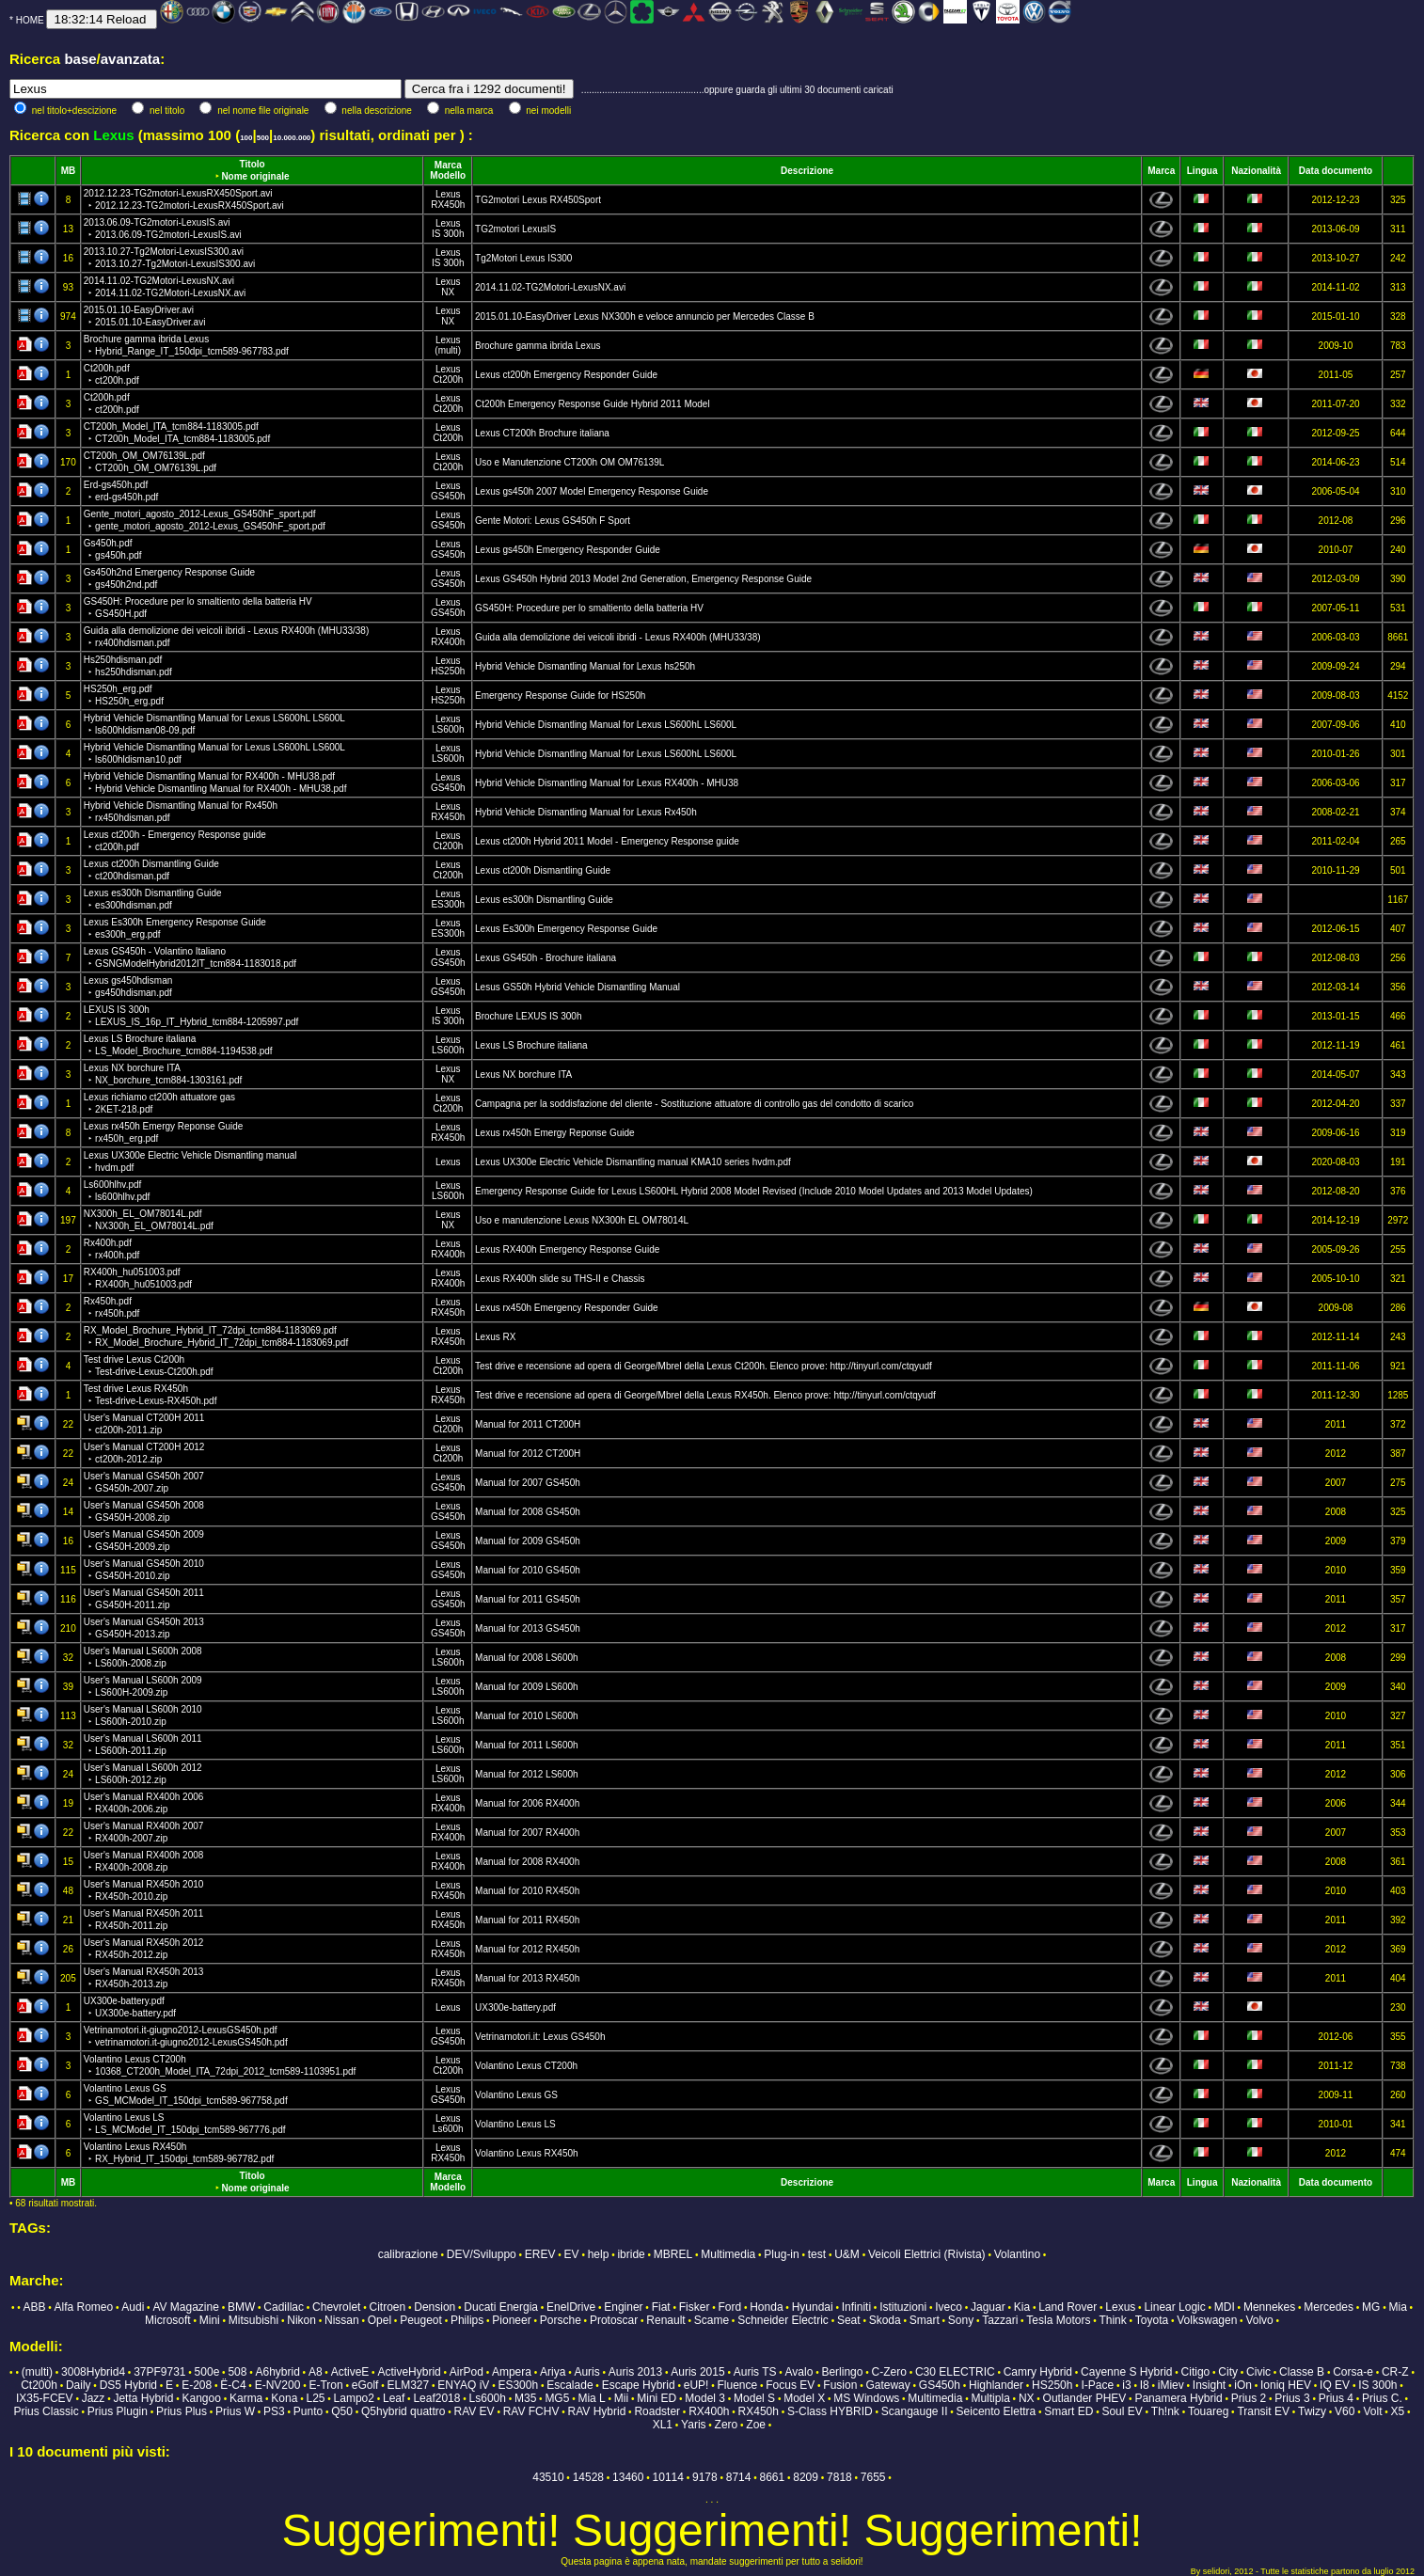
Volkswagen (1207, 2320)
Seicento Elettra (996, 2411)
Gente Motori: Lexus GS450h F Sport (552, 520)
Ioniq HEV (1285, 2385)
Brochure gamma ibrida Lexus (537, 345)
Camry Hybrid (1038, 2371)
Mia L (591, 2398)
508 (237, 2371)
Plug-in (781, 2254)
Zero (726, 2424)
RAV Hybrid (597, 2411)
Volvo (1259, 2320)
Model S (754, 2398)
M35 (525, 2398)
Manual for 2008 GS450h (527, 1512)
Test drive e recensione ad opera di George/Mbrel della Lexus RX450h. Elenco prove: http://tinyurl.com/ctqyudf (705, 1395)
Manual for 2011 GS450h (527, 1599)
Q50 (342, 2411)
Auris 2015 (697, 2371)
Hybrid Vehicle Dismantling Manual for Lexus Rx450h (586, 812)
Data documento (1335, 171)
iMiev (1171, 2385)
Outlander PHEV (1085, 2398)
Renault (665, 2320)
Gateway (887, 2385)
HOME (30, 20)
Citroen (387, 2307)
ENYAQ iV (463, 2385)
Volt (1373, 2411)
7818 (839, 2477)
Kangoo (201, 2398)
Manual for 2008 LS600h (526, 1657)
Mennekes (1269, 2307)
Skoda (885, 2320)
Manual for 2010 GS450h (527, 1570)
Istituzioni (902, 2307)
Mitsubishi (253, 2320)
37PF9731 (159, 2371)
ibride (630, 2254)
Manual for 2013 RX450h (527, 1978)
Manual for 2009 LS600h (526, 1687)
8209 (805, 2477)
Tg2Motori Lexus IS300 (523, 258)
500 (263, 138)
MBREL (673, 2254)
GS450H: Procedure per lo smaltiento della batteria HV (589, 608)
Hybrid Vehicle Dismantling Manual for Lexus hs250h (585, 666)
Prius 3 (1291, 2398)
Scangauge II (914, 2411)
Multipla (990, 2398)
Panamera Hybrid (1178, 2398)
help (598, 2254)
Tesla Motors (1058, 2320)
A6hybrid (277, 2371)
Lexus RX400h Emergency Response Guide (567, 1249)
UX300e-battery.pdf (515, 2007)
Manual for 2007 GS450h (527, 1483)
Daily (78, 2385)
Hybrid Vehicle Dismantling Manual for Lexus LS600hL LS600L (605, 724)
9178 (705, 2477)
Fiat (661, 2307)
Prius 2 (1248, 2398)
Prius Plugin (117, 2411)
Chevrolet (336, 2307)
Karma (245, 2398)
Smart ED (1068, 2411)
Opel (379, 2320)
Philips (467, 2320)
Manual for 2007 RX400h (527, 1832)
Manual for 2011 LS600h (526, 1745)
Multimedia (728, 2254)
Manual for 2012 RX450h (527, 1949)
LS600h (448, 729)
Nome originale (255, 176)
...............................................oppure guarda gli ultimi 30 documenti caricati (737, 90)
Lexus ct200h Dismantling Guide (542, 870)
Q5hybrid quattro (403, 2411)
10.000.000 (291, 138)
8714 (739, 2477)
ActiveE (350, 2371)
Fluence (737, 2385)
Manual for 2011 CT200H (527, 1424)
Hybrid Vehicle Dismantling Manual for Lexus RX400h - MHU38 (606, 783)
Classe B (1301, 2371)
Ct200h (448, 379)
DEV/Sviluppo (481, 2254)
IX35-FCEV (44, 2398)
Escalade (569, 2385)
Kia (1022, 2307)
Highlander (996, 2385)
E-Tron (325, 2385)
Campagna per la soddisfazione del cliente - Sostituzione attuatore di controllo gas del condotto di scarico (694, 1103)
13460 (627, 2477)
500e (207, 2371)
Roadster (657, 2411)
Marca (448, 165)
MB (68, 171)
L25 (315, 2398)
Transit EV (1263, 2411)
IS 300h (448, 234)
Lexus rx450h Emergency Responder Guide (566, 1308)
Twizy (1312, 2411)
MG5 (557, 2398)
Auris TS (755, 2371)
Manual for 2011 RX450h (527, 1920)
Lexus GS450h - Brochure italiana (545, 958)
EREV (540, 2254)
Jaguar (988, 2307)
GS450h (448, 496)
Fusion (840, 2385)
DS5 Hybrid (128, 2385)
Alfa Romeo (84, 2307)
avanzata (130, 59)
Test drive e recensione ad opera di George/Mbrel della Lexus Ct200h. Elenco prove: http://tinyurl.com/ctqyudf (703, 1366)
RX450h (448, 204)
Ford (729, 2307)
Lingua (1202, 171)
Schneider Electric (783, 2320)
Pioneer (511, 2320)
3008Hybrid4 (93, 2371)
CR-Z (1395, 2371)
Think (1112, 2320)
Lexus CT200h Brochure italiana (542, 433)
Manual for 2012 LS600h (526, 1774)
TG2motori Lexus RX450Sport (538, 200)
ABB (34, 2307)
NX (447, 292)
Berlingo (841, 2371)
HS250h (448, 671)
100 (246, 138)
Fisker (694, 2307)
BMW (241, 2307)
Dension (434, 2307)
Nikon (301, 2320)
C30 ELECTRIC (955, 2371)
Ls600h (448, 2129)
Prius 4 (1336, 2398)
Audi (132, 2307)
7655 (873, 2477)
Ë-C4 (232, 2385)
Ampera (511, 2371)
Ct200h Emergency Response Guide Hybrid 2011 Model (592, 404)
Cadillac (283, 2307)
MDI (1224, 2307)
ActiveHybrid (408, 2371)
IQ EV (1335, 2385)
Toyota (1151, 2320)
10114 (668, 2477)
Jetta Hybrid (143, 2398)
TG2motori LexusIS (515, 229)
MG (1371, 2307)
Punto (308, 2411)
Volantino (1017, 2254)
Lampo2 (354, 2398)
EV (571, 2254)
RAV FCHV (531, 2411)
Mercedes (1328, 2307)
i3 (1126, 2385)
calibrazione (408, 2254)
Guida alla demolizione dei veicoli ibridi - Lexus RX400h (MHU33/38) (617, 637)
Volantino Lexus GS (516, 2095)
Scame (711, 2320)
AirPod (466, 2371)
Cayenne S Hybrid (1126, 2371)
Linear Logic (1174, 2307)
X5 (1398, 2411)
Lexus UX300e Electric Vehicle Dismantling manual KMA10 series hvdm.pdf (633, 1162)
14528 (588, 2477)
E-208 (197, 2385)
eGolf (365, 2385)
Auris (586, 2371)
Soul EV (1121, 2411)
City (1228, 2371)
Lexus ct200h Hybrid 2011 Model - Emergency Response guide (607, 841)
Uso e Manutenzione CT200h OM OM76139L (569, 462)
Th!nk (1165, 2411)
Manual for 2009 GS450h (527, 1541)
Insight (1209, 2385)
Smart (925, 2320)
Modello (448, 175)
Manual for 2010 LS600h (526, 1716)
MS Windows (866, 2398)
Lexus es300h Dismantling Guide (544, 899)
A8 (316, 2371)
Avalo (799, 2371)
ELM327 (408, 2385)
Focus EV (790, 2385)
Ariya (552, 2371)
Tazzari (1000, 2320)
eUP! (696, 2385)
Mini (209, 2320)
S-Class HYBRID (830, 2411)
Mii (621, 2398)
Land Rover (1067, 2307)
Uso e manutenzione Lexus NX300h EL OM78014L (581, 1220)
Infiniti (856, 2307)
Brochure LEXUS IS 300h (528, 1016)
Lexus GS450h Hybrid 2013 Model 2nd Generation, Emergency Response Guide (643, 579)
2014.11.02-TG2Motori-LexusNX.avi (550, 287)
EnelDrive (570, 2307)
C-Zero (889, 2371)
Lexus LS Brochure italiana (531, 1045)
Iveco (948, 2307)
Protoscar (614, 2320)
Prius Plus (181, 2411)
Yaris (693, 2424)
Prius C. (1382, 2398)
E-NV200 (278, 2385)
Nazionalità (1256, 171)
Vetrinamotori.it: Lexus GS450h (540, 2036)
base (80, 59)
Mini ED (656, 2398)
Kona (284, 2398)
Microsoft (168, 2320)
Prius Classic (45, 2411)
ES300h (448, 904)
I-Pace (1098, 2385)
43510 (547, 2477)
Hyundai (812, 2307)
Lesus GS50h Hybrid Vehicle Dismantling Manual (577, 987)
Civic (1258, 2371)
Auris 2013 (635, 2371)
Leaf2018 (436, 2398)
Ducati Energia (501, 2307)
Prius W (235, 2411)
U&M (847, 2254)
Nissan (341, 2320)
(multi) (448, 350)
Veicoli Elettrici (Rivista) (927, 2254)
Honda (766, 2307)
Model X (804, 2398)
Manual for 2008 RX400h (527, 1862)
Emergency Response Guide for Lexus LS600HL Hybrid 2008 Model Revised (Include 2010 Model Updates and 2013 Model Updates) (754, 1191)
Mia (1397, 2307)
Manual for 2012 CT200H (527, 1453)
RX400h (448, 642)
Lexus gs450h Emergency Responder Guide (567, 550)
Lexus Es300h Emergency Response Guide (566, 929)
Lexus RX (495, 1337)
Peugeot (421, 2320)
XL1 (662, 2424)
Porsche (560, 2320)
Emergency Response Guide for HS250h (560, 695)
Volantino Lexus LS (515, 2124)
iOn (1243, 2385)
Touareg (1208, 2411)
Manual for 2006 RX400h (527, 1803)
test (817, 2254)
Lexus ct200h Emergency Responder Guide (566, 375)
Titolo (252, 164)
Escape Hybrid (638, 2385)
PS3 (274, 2411)
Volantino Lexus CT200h (526, 2066)
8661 (772, 2477)
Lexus (448, 194)
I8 (1144, 2385)
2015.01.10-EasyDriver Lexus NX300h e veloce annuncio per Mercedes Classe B (645, 316)
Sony (960, 2320)
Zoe (756, 2424)
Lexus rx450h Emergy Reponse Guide (555, 1133)
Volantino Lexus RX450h (526, 2153)
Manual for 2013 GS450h (527, 1628)
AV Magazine (185, 2307)
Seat (849, 2320)
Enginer (623, 2307)
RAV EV (473, 2411)
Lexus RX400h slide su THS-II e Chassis (559, 1278)
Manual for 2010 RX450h (527, 1891)
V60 (1344, 2411)
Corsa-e (1353, 2371)
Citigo (1195, 2371)
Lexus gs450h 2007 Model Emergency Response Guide (591, 491)
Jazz (93, 2398)
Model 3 (705, 2398)
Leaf (393, 2398)
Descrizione (807, 171)
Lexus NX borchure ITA (523, 1074)
